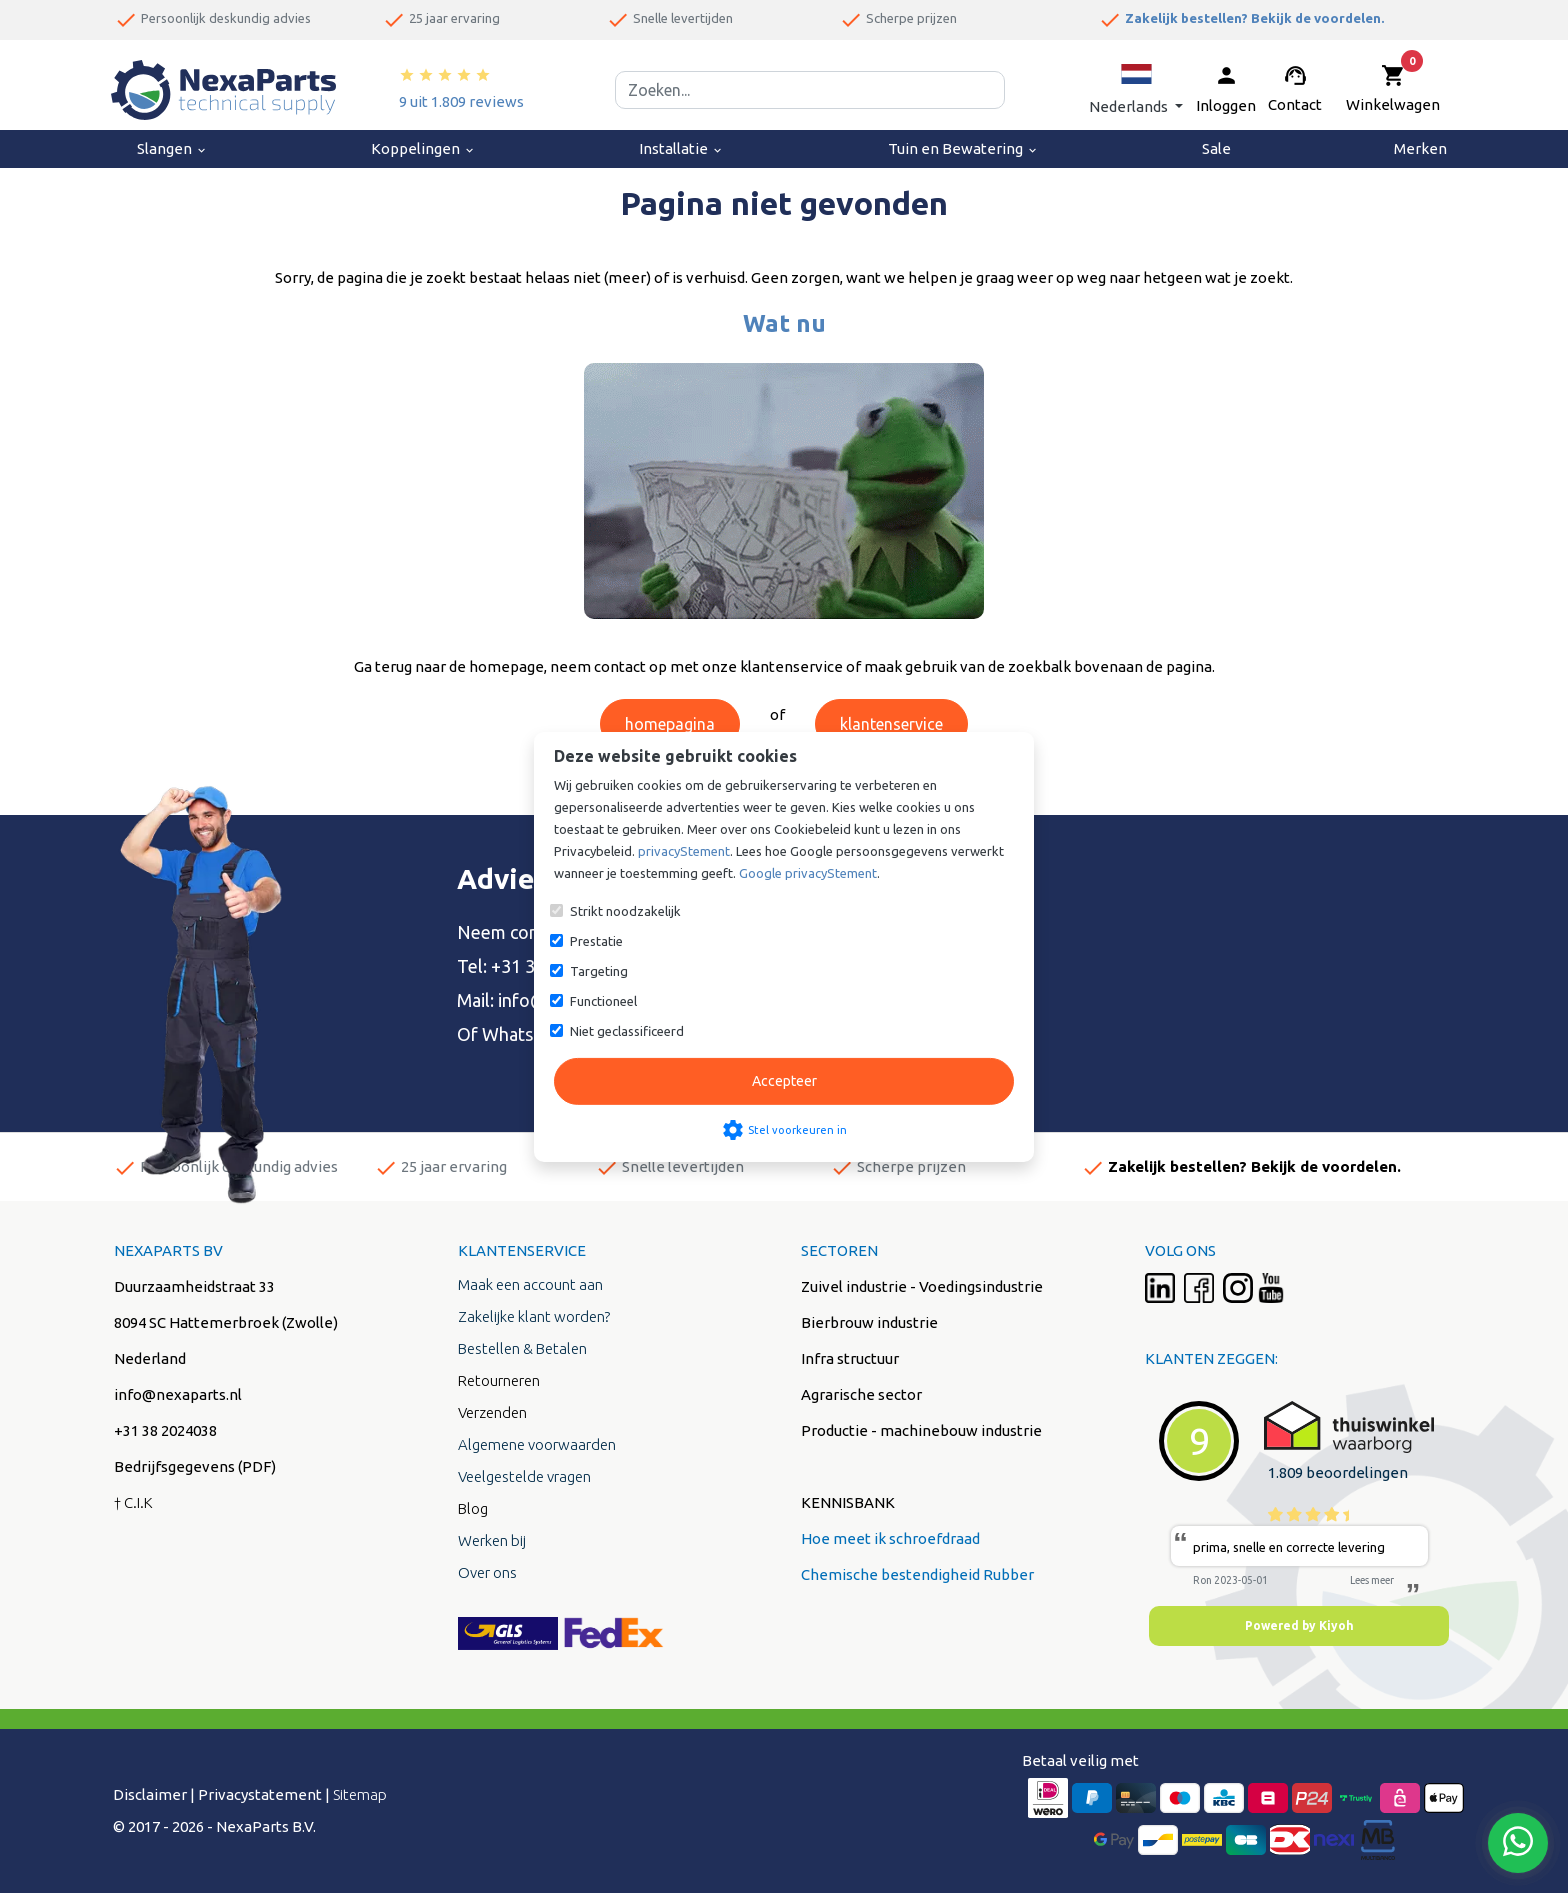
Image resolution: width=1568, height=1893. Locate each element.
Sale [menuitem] (1216, 148)
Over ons (487, 1572)
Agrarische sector (861, 1394)
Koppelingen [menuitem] (423, 148)
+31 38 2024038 (165, 1430)
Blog (473, 1508)
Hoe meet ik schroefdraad (890, 1538)
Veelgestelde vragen (524, 1476)
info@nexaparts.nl (178, 1394)
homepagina (670, 724)
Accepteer (784, 1081)
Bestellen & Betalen (522, 1348)
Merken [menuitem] (1420, 148)
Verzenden (492, 1412)
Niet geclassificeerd (627, 1031)
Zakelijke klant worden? (534, 1316)
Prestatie (596, 941)
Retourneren (499, 1380)
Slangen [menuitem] (172, 148)
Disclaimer (150, 1794)
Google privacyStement (808, 873)
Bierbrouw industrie (869, 1322)
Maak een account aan (530, 1284)
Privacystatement (260, 1794)
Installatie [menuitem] (681, 148)
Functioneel (603, 1001)
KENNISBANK (848, 1502)
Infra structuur (850, 1358)
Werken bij (492, 1540)
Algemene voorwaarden (537, 1444)
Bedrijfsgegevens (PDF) (195, 1466)
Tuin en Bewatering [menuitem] (963, 148)
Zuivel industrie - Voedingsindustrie (922, 1286)
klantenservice (891, 724)
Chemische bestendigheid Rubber (917, 1574)
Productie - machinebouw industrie (921, 1430)
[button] (1136, 89)
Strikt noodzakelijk (625, 911)
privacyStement (684, 851)
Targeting (599, 971)
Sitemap (360, 1794)
